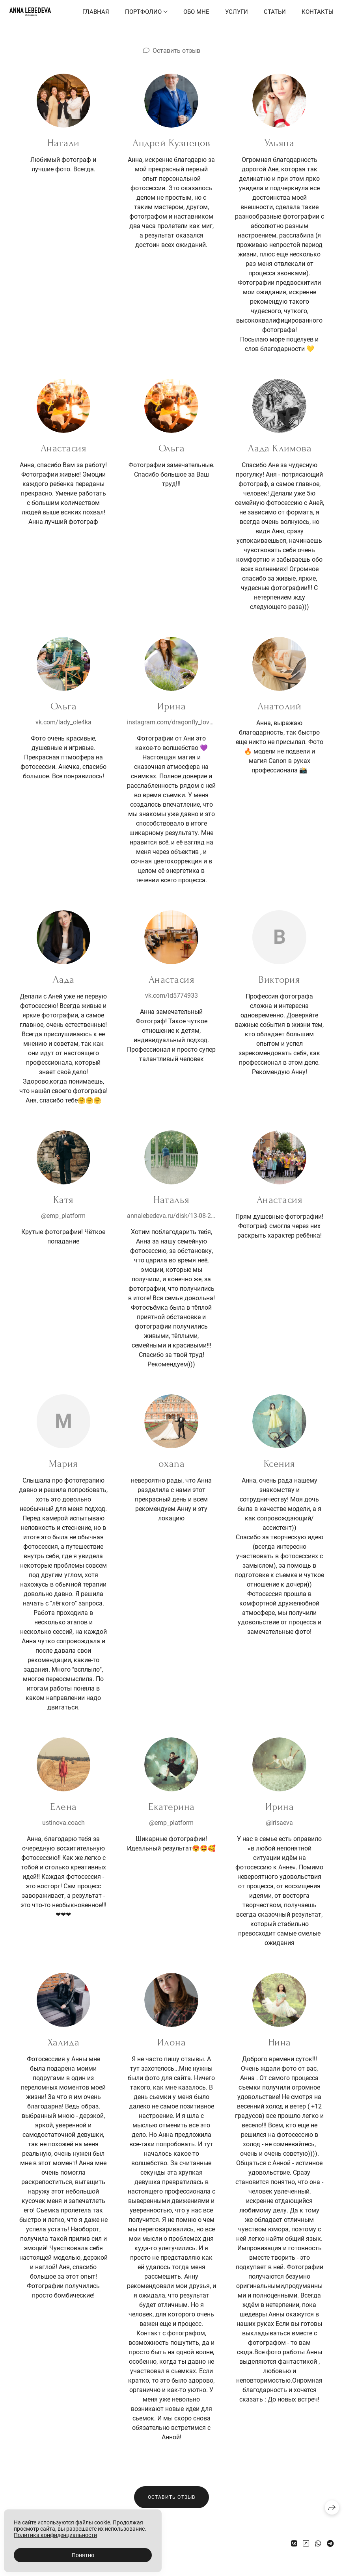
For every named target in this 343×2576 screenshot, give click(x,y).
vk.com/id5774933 (171, 995)
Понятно (83, 2555)
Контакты (318, 11)
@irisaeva (279, 1822)
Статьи (275, 11)
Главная (95, 11)
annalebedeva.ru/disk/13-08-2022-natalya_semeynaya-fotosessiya (171, 1215)
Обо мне (196, 11)
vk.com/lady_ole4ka (63, 722)
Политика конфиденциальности (55, 2535)
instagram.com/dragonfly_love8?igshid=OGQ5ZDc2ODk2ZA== (171, 722)
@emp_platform (63, 1215)
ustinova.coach (63, 1822)
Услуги (236, 11)
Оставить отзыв (176, 50)
